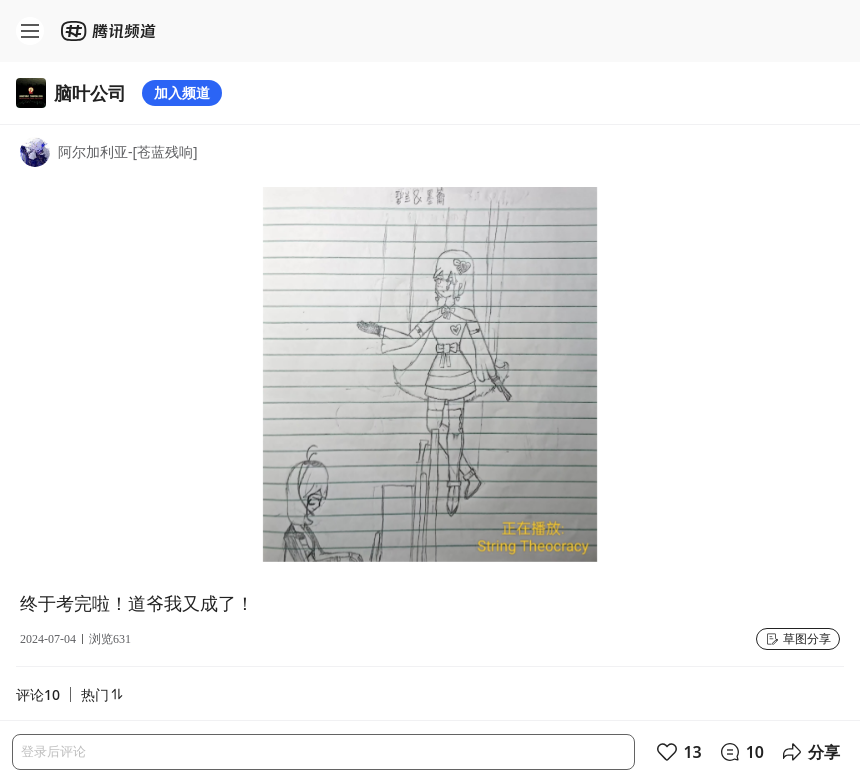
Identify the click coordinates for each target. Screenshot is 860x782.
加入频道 (182, 92)
